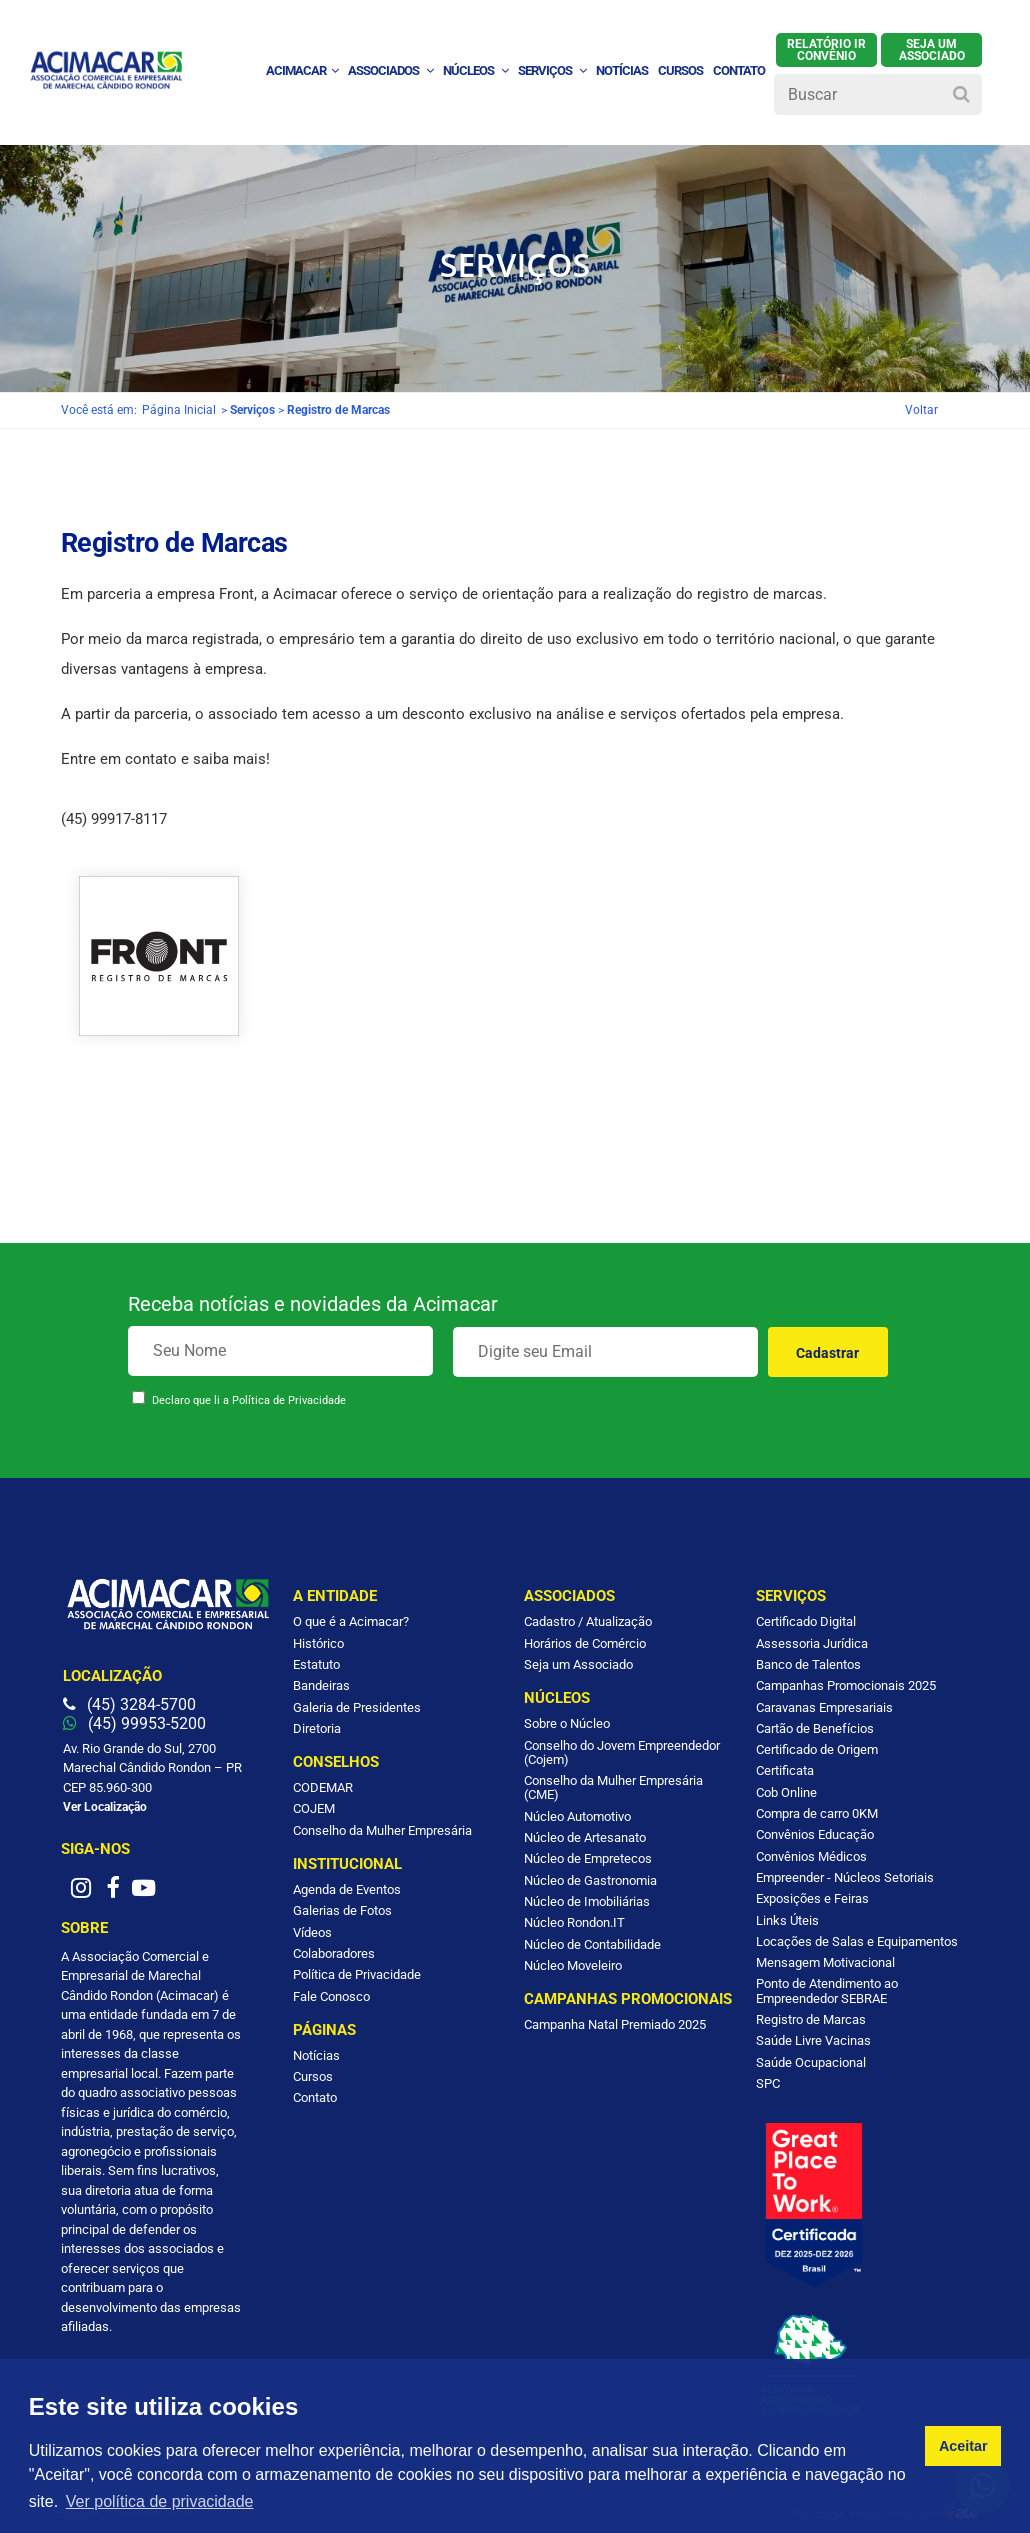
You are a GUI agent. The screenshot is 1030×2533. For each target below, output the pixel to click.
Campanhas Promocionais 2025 (846, 1685)
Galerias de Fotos (342, 1910)
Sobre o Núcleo (567, 1723)
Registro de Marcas (811, 2019)
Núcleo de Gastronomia (590, 1880)
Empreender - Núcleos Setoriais (845, 1877)
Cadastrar (827, 1353)
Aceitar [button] (963, 2446)
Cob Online (786, 1792)
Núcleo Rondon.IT (574, 1922)
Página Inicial (179, 410)
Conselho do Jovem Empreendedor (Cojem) (622, 1752)
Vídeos (312, 1932)
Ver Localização (105, 1807)
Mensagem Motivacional (825, 1962)
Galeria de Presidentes (357, 1707)
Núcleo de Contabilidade (592, 1944)
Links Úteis (787, 1920)
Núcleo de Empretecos (588, 1858)
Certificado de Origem (817, 1749)
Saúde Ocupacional (811, 2062)
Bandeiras (321, 1685)
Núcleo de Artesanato (585, 1837)
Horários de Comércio (585, 1643)
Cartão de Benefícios (815, 1728)
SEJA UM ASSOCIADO (932, 50)
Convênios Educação (815, 1834)
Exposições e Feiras (812, 1898)
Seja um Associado (578, 1664)
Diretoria (317, 1728)
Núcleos (475, 70)
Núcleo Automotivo (577, 1816)
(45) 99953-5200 (134, 1723)
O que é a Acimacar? (351, 1621)
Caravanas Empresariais (824, 1707)
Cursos (680, 70)
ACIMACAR (302, 70)
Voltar (921, 410)
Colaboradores (334, 1953)
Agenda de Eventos (347, 1889)
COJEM (314, 1808)
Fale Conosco (331, 1996)
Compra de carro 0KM (817, 1813)
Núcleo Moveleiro (573, 1965)
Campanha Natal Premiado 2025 (615, 2024)
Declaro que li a (249, 1400)
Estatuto (316, 1664)
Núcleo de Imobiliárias (587, 1901)
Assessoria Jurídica (812, 1643)
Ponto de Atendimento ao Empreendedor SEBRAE (827, 1990)
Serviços (552, 70)
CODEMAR (323, 1787)
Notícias (316, 2055)
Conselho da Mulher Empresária (382, 1830)
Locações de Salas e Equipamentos (857, 1941)
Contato (315, 2097)
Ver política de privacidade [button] (160, 2501)
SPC (768, 2083)
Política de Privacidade (289, 1400)
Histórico (318, 1643)
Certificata (785, 1770)
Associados (390, 70)
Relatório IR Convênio (826, 50)
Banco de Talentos (808, 1664)
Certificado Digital (806, 1621)
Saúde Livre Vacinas (813, 2040)
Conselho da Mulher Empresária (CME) (613, 1787)
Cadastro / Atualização (588, 1621)
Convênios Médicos (811, 1856)
